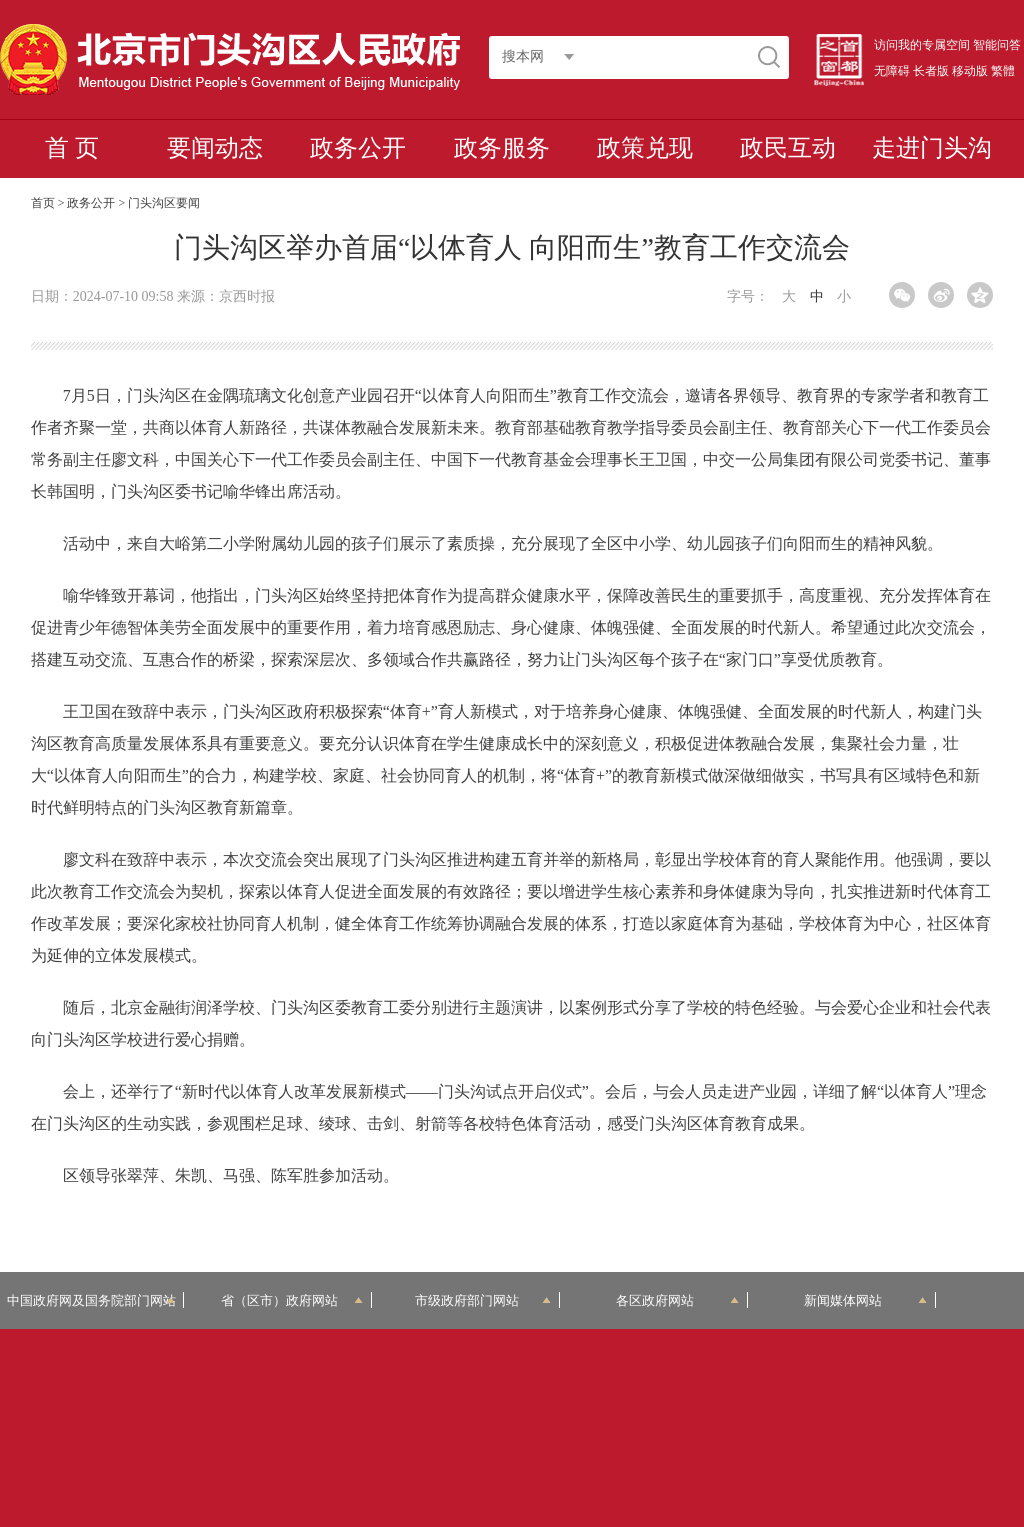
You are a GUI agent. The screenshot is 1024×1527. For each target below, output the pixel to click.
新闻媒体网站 (865, 1300)
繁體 (1003, 71)
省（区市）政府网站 (292, 1300)
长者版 (931, 71)
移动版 (970, 71)
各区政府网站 (677, 1300)
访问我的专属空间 (922, 45)
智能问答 (997, 45)
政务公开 (358, 148)
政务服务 (502, 148)
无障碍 (892, 71)
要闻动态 (215, 148)
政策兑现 (645, 148)
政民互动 (788, 148)
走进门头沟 (932, 148)
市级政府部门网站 (483, 1300)
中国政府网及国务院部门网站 (91, 1300)
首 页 (72, 148)
